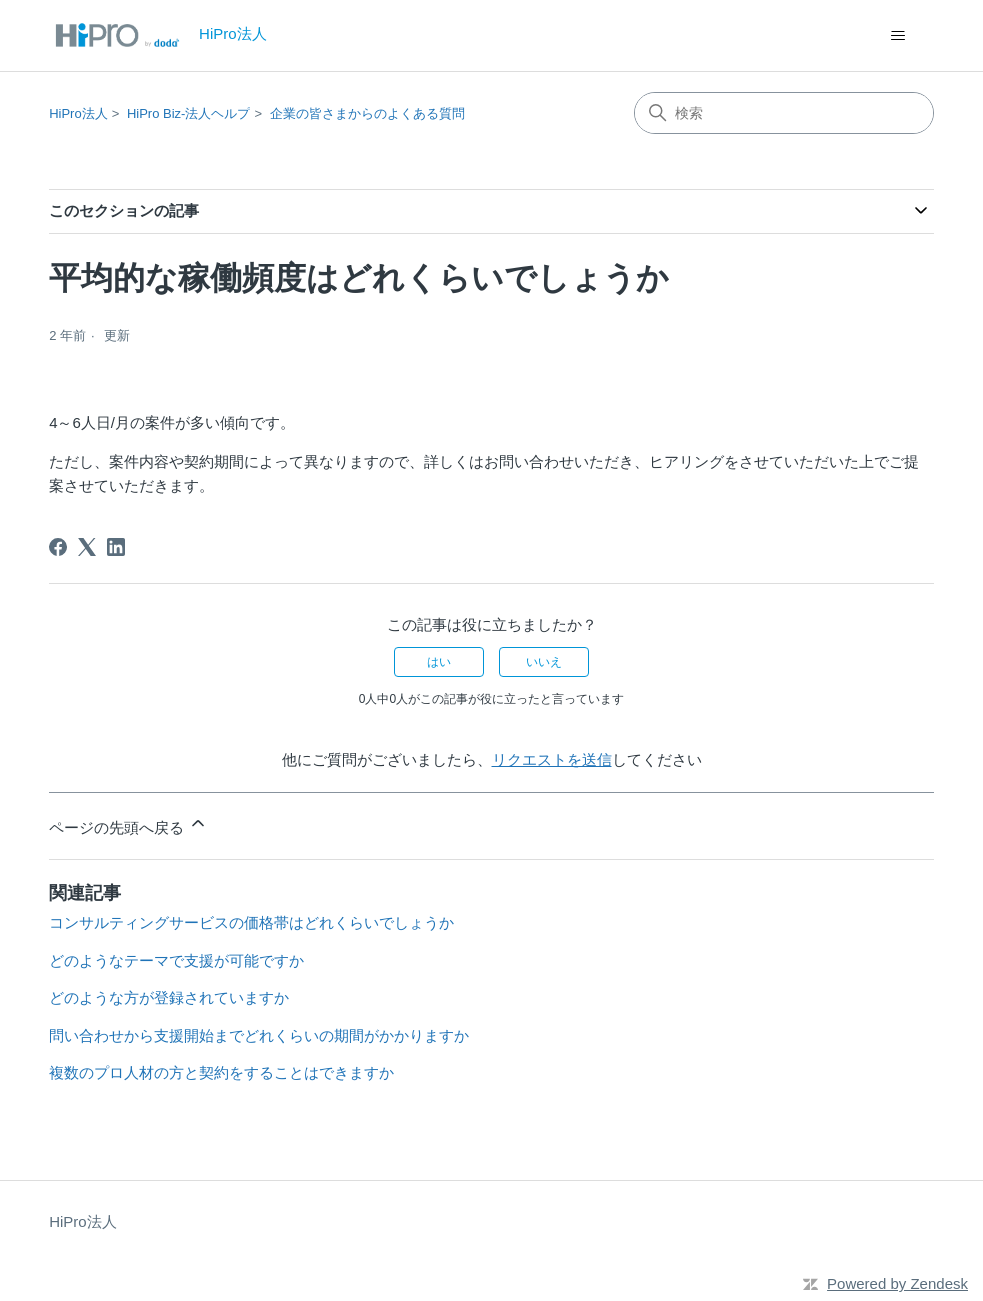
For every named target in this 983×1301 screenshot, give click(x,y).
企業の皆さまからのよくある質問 (367, 113)
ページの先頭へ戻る (128, 824)
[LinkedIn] (116, 547)
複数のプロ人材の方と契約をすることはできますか (221, 1072)
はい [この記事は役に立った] (439, 662)
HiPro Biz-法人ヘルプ (189, 113)
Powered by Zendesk (897, 1283)
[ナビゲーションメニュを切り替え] (898, 36)
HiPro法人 (78, 113)
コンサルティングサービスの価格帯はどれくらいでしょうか (251, 922)
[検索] (784, 113)
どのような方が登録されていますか (169, 997)
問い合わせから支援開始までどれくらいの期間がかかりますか (259, 1035)
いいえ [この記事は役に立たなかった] (544, 662)
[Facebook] (58, 547)
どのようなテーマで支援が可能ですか (176, 960)
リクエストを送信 (552, 759)
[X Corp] (87, 547)
